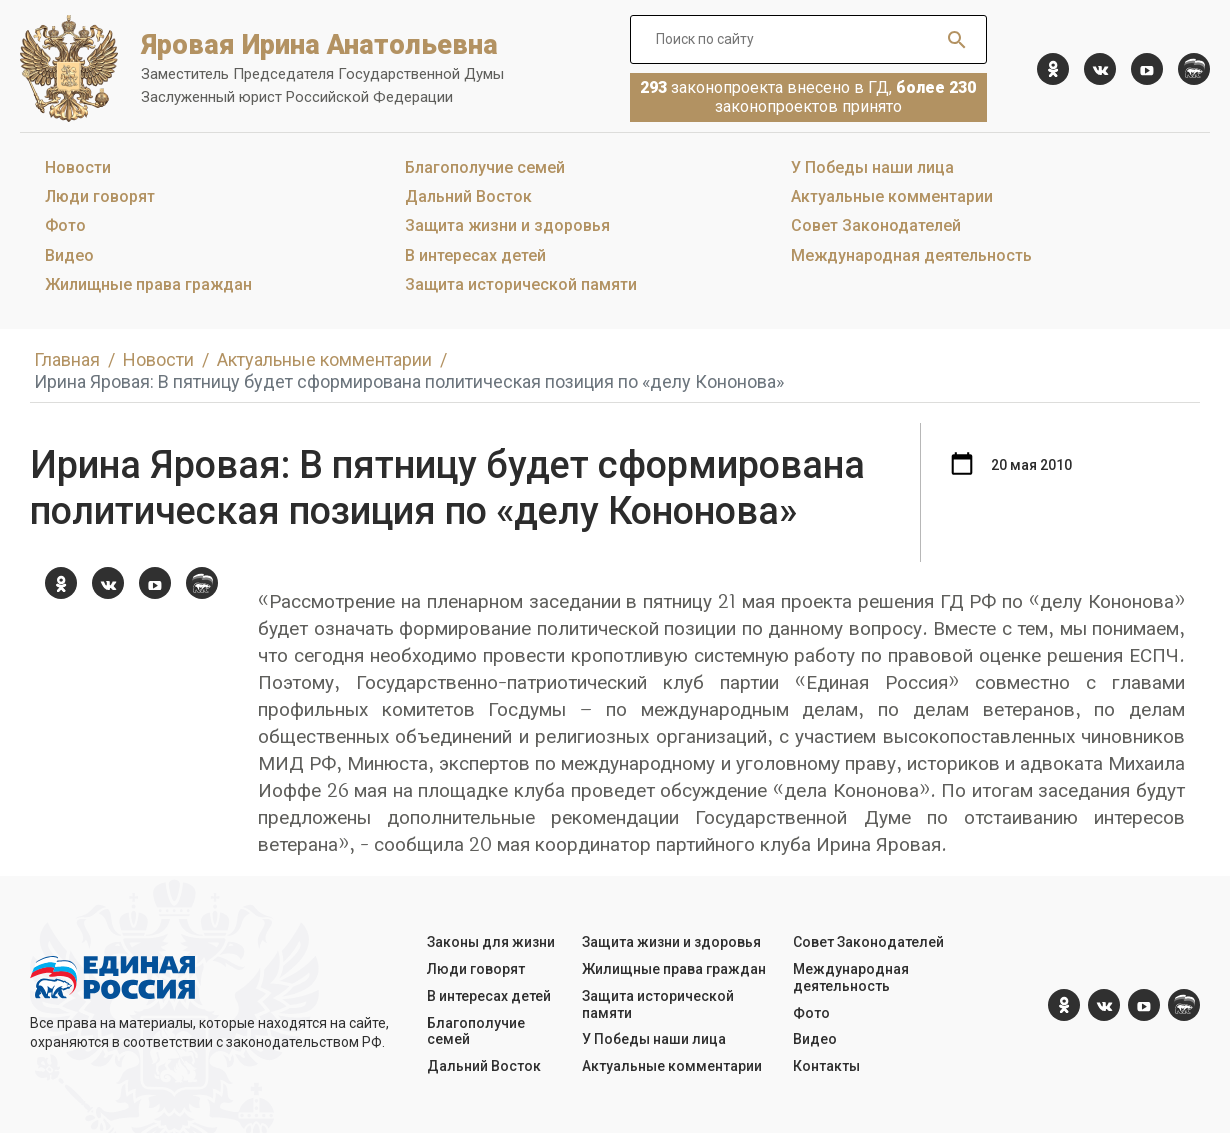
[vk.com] (1100, 69)
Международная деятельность (911, 255)
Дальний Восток (468, 196)
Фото (65, 225)
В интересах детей (475, 255)
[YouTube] (1147, 69)
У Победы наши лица (872, 167)
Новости (78, 167)
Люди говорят (100, 196)
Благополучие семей (485, 167)
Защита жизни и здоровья (507, 225)
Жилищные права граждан (148, 284)
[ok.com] (1053, 69)
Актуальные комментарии (892, 196)
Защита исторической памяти (521, 284)
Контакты (826, 1066)
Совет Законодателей (876, 225)
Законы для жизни (491, 942)
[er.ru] (1194, 69)
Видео (69, 255)
